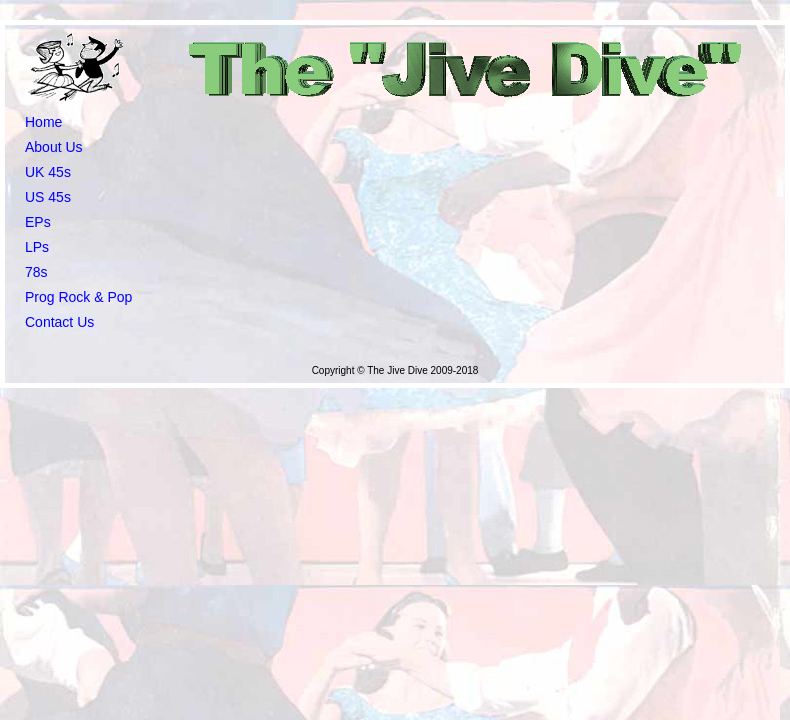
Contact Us (59, 322)
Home (43, 122)
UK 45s (48, 172)
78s (36, 272)
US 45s (48, 197)
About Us (54, 147)
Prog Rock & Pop (78, 297)
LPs (37, 247)
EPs (38, 222)
